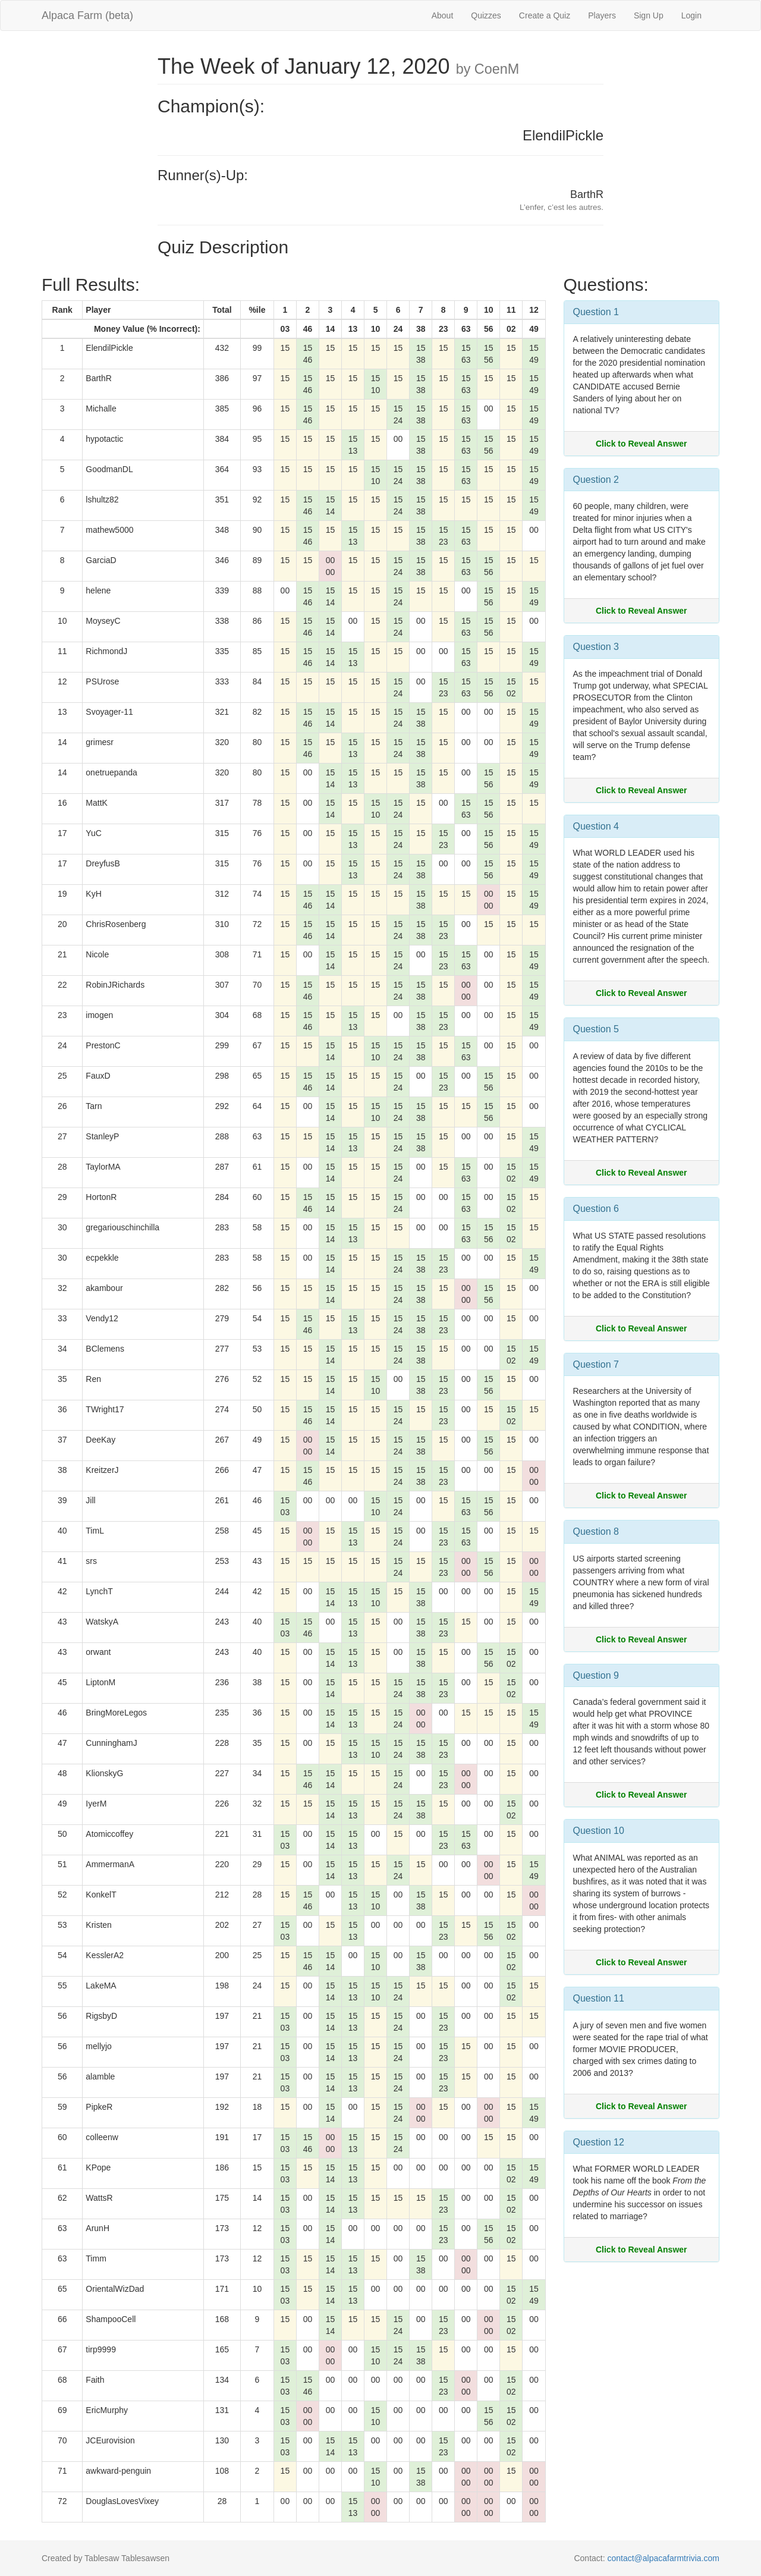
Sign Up (648, 15)
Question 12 (598, 2142)
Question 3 (596, 647)
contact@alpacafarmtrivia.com (663, 2558)
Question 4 (596, 826)
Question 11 (598, 1998)
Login (691, 15)
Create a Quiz (544, 15)
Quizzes (486, 15)
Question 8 (596, 1531)
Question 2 (596, 480)
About (443, 15)
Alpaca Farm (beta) (87, 15)
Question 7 (596, 1364)
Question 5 (596, 1029)
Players (602, 15)
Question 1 (596, 312)
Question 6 (596, 1209)
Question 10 (598, 1831)
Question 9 (596, 1675)
